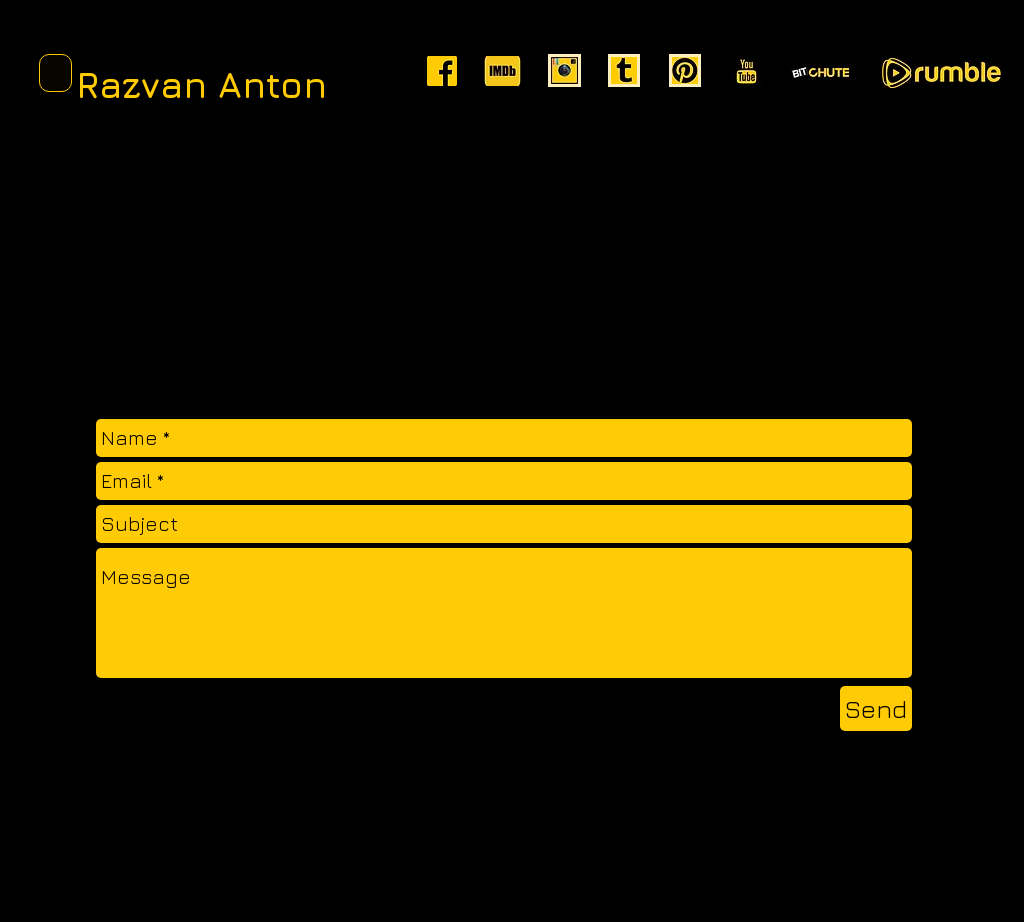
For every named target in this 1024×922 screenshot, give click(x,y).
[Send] (876, 708)
